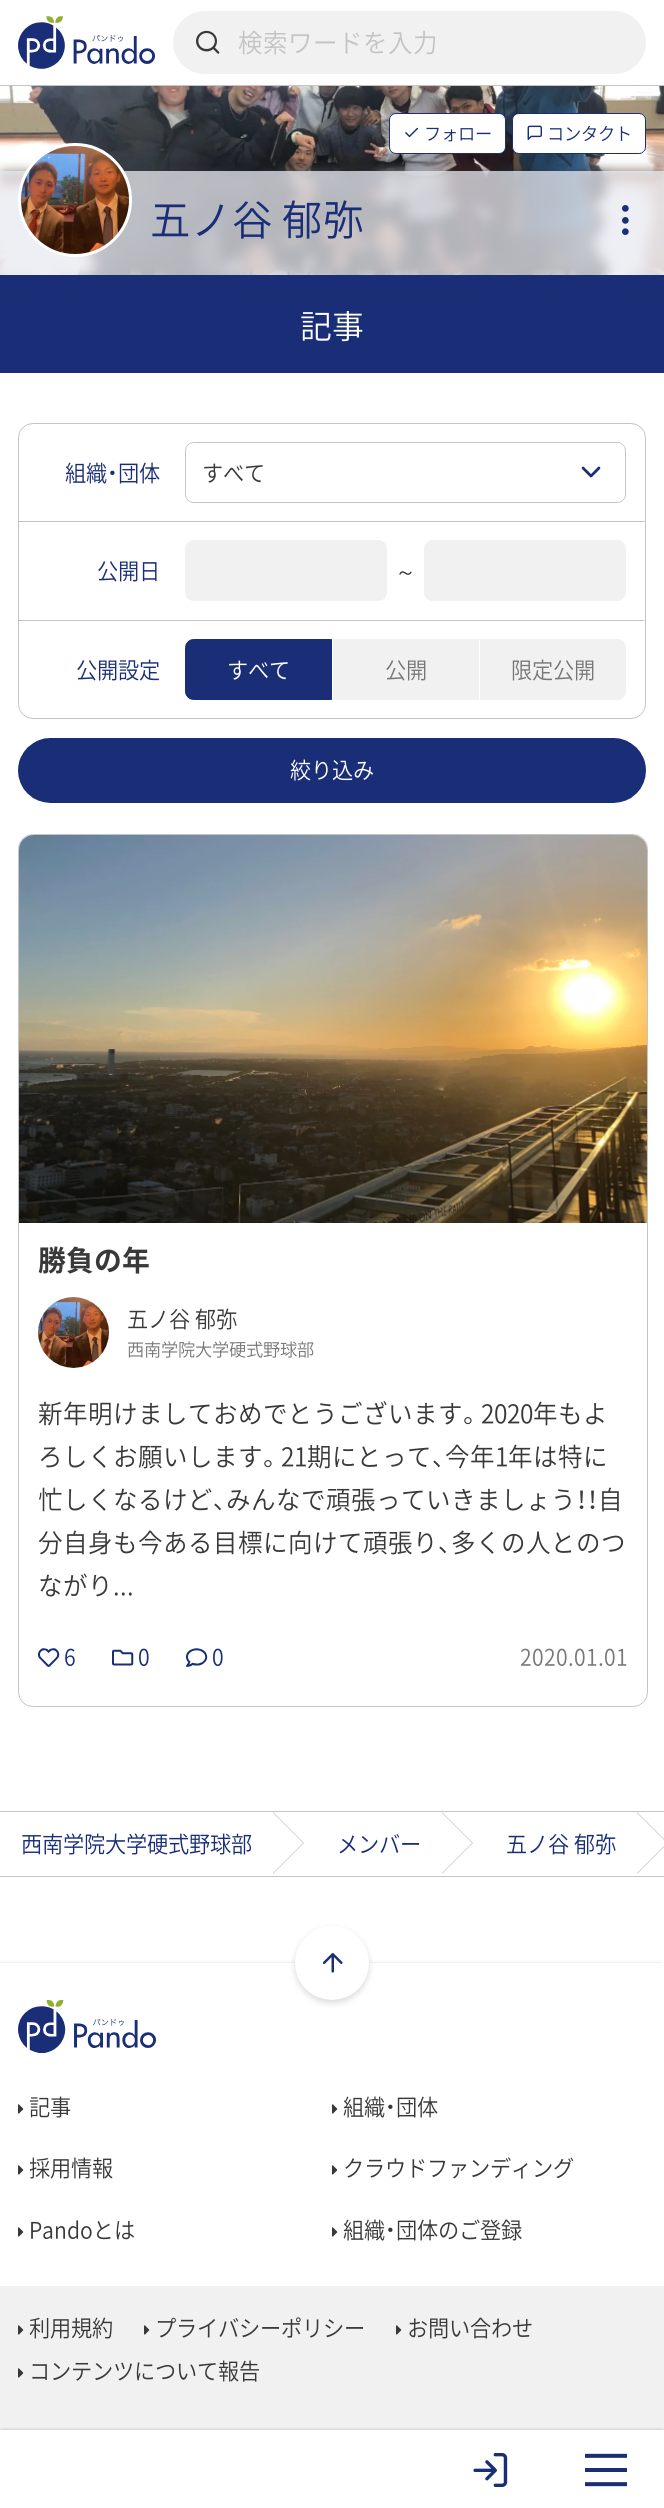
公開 (406, 669)
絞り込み (332, 769)
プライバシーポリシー (254, 2327)
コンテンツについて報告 (139, 2370)
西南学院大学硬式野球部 (136, 1843)
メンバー (379, 1843)
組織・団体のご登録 (427, 2229)
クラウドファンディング (453, 2167)
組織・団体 (385, 2106)
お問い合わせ (464, 2327)
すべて (258, 669)
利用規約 (65, 2327)
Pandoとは (76, 2229)
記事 (44, 2106)
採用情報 (65, 2167)
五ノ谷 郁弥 (561, 1843)
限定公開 (553, 669)
